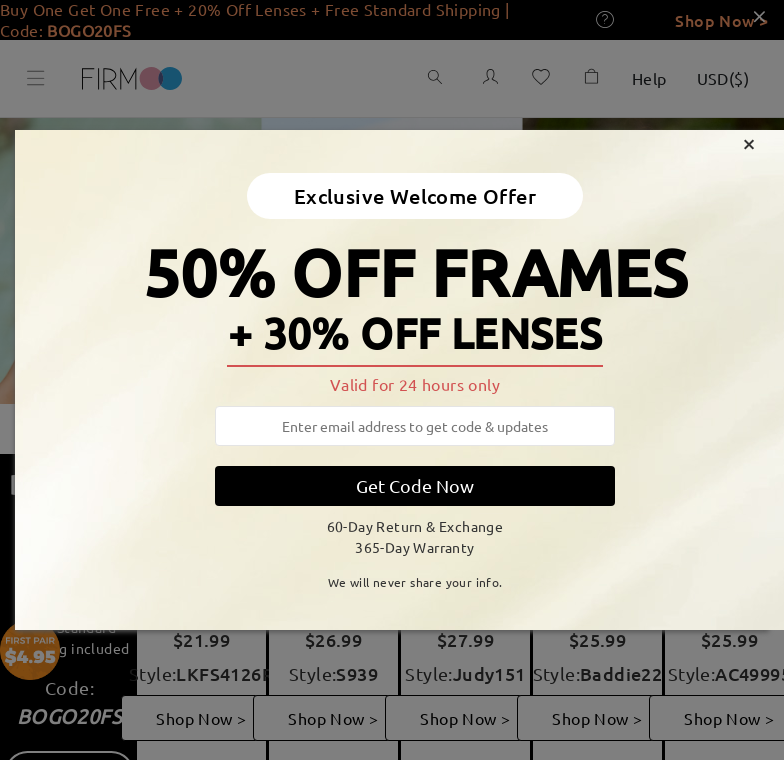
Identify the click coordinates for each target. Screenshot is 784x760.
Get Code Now (415, 485)
